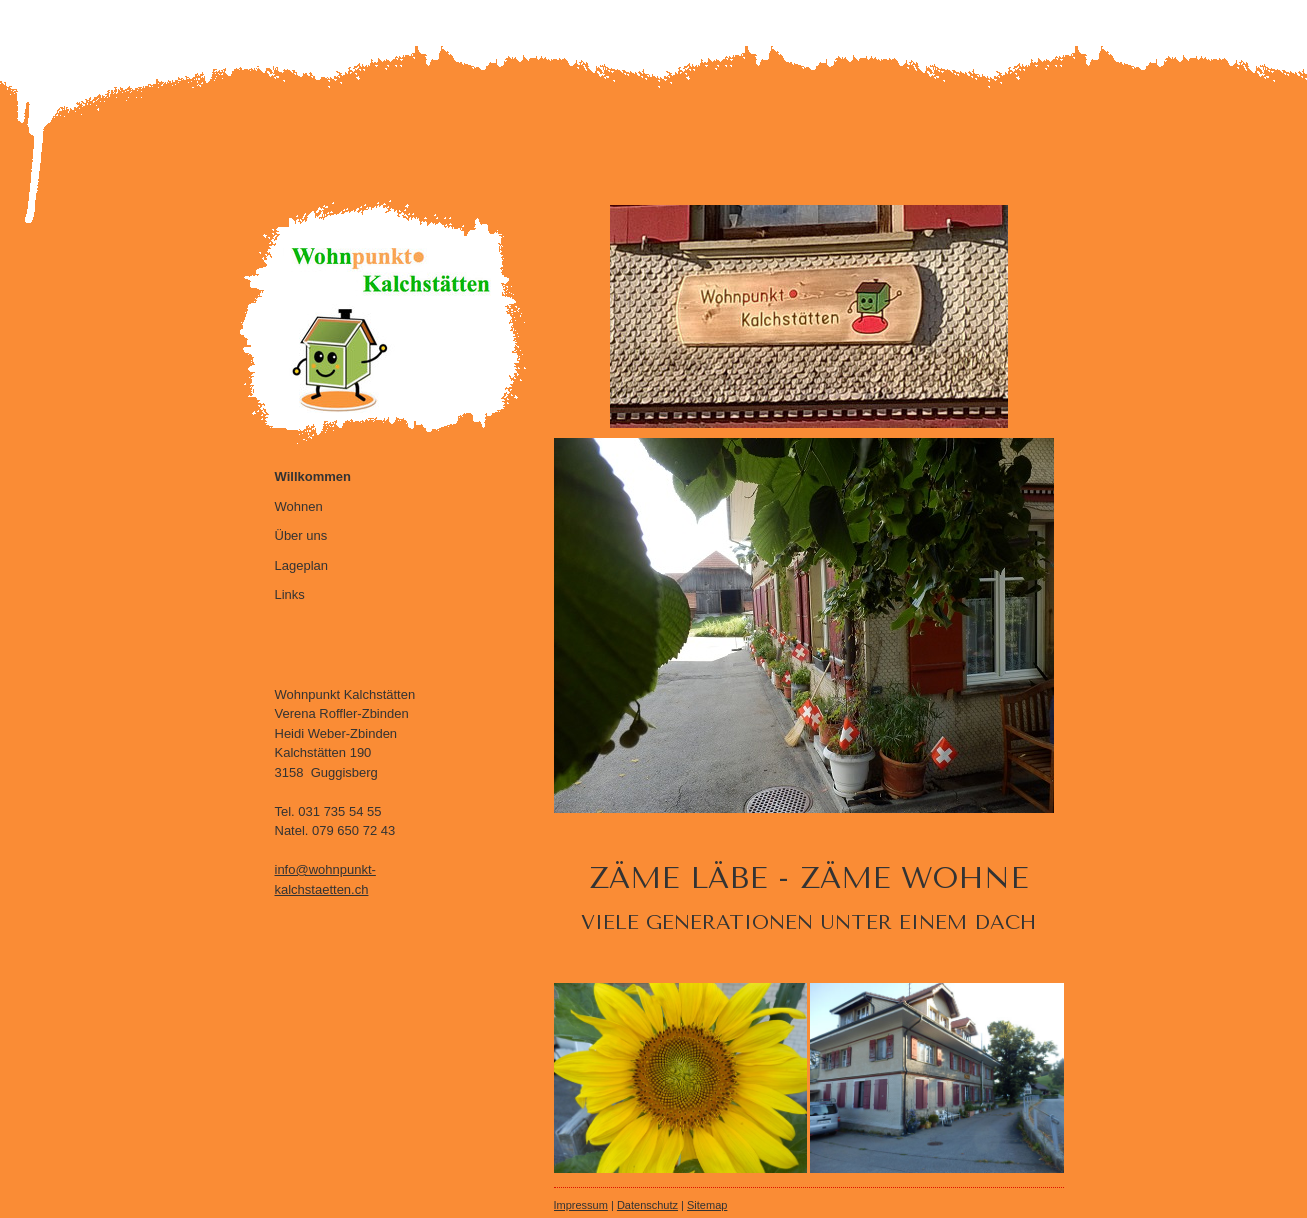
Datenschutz (647, 1205)
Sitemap (707, 1205)
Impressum (581, 1205)
